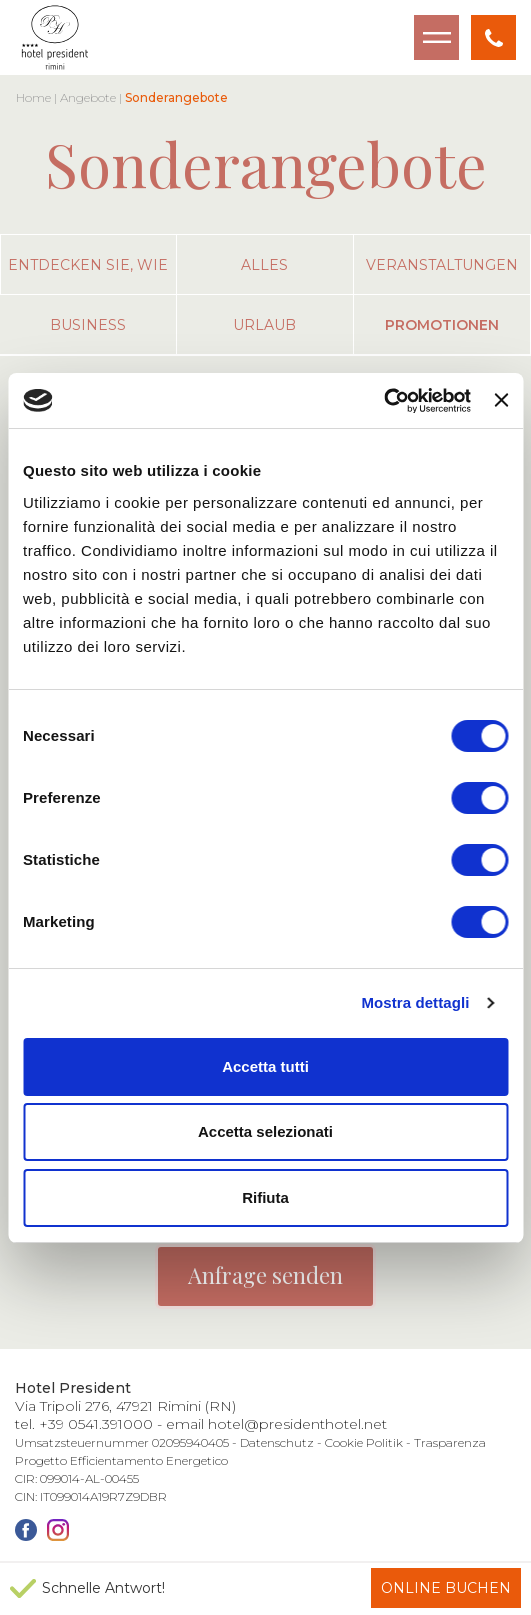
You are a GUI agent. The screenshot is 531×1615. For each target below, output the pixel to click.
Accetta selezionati (265, 1131)
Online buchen (446, 1588)
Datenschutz (277, 1442)
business (88, 325)
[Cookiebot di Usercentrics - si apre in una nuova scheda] (383, 401)
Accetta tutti (265, 1066)
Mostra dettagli (415, 1002)
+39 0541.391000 (96, 1424)
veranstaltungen (442, 265)
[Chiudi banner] (501, 400)
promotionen (442, 325)
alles (264, 265)
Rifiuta (265, 1197)
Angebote (88, 97)
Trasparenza (450, 1442)
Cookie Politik (364, 1442)
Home (33, 97)
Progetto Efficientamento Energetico (121, 1460)
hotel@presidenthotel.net (297, 1424)
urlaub (264, 325)
